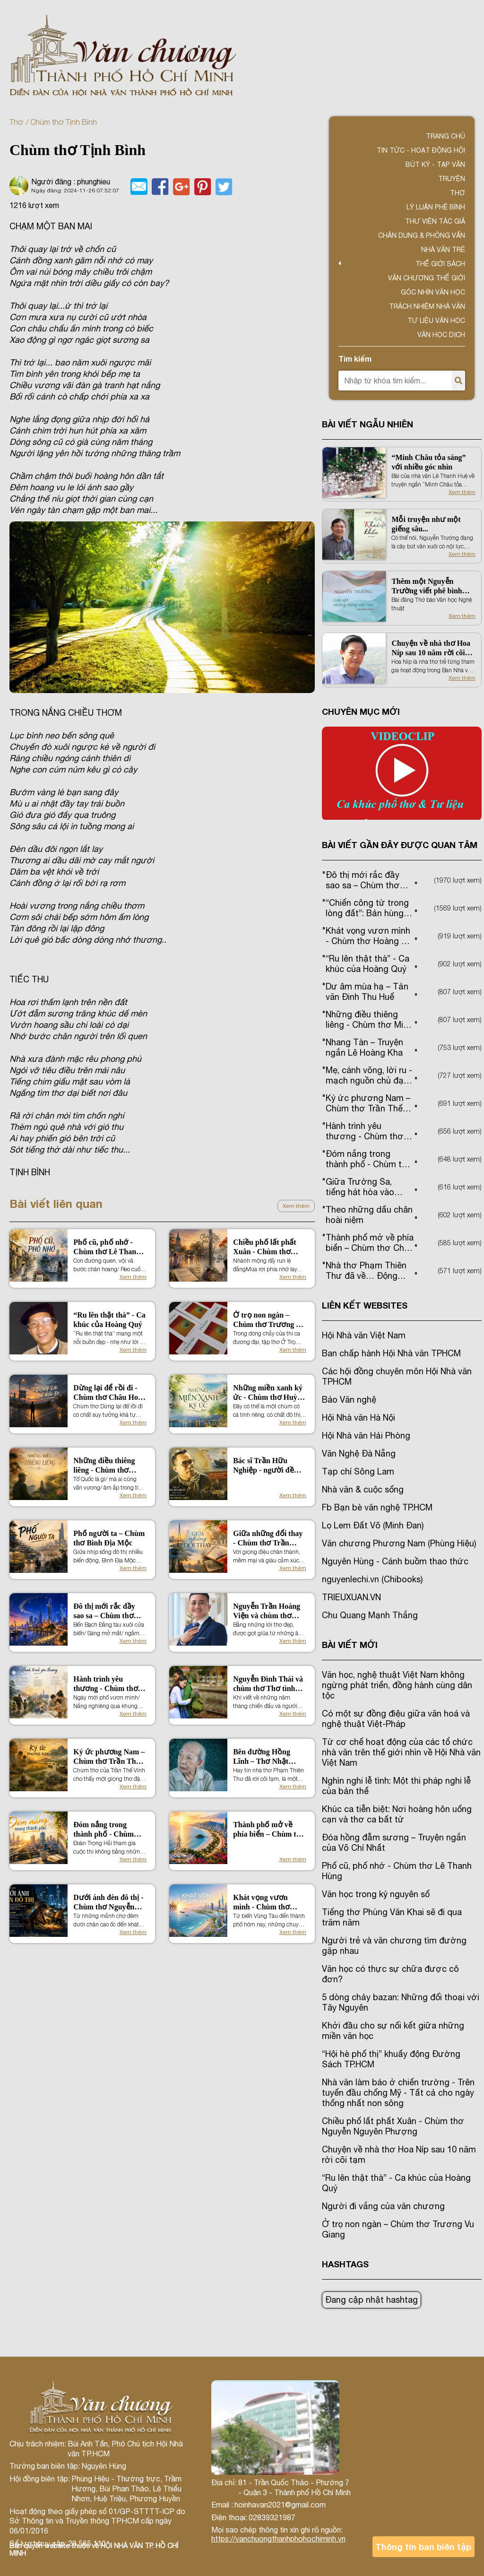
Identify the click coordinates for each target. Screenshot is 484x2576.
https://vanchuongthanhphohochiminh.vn (278, 2538)
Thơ (16, 122)
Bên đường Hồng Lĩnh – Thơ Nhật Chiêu (261, 1757)
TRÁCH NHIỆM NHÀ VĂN (427, 306)
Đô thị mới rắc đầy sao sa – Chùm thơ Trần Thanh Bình (104, 1611)
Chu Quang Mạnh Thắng (370, 1615)
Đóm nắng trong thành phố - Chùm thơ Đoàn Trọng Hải (106, 1830)
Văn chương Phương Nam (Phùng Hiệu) (399, 1543)
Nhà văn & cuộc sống (363, 1489)
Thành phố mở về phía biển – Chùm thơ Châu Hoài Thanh (269, 1830)
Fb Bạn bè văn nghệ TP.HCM (377, 1507)
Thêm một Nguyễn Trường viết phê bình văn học (426, 586)
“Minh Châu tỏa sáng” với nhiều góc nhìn (428, 462)
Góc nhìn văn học (433, 292)
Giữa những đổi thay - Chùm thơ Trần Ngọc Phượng (267, 1538)
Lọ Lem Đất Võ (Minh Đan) (373, 1525)
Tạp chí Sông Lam (358, 1471)
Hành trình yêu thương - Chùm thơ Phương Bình (105, 1684)
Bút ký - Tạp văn (435, 164)
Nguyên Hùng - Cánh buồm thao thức (395, 1561)
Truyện (451, 178)
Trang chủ (445, 136)
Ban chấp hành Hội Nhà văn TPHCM (391, 1353)
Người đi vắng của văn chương (383, 2206)
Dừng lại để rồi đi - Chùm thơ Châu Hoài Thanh (108, 1393)
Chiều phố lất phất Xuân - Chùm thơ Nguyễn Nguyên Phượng (264, 1247)
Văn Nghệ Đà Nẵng (359, 1453)
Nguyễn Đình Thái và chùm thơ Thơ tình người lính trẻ (268, 1684)
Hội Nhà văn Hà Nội (358, 1417)
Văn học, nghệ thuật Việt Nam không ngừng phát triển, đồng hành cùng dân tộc (397, 1685)
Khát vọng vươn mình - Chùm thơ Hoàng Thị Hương (263, 1902)
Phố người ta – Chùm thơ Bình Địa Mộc (109, 1538)
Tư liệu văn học (436, 320)
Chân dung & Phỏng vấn (421, 235)
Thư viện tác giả (435, 221)
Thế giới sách (440, 264)
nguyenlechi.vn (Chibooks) (372, 1579)
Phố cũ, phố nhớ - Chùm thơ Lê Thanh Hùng (106, 1247)
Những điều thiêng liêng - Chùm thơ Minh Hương (104, 1466)
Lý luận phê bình (435, 207)
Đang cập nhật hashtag (371, 2300)
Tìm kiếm (355, 358)
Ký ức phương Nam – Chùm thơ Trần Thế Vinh (109, 1757)
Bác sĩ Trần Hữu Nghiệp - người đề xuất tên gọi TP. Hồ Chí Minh (265, 1466)
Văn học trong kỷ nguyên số (376, 1894)
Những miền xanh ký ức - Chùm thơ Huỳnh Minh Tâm (269, 1393)
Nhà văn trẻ (443, 249)
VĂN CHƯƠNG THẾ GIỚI (426, 278)
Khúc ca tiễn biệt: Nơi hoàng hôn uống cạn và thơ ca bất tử (397, 1814)
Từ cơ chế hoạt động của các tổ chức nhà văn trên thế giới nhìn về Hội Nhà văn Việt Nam (401, 1752)
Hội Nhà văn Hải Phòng (366, 1435)
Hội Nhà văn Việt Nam (364, 1335)
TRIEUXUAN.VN (351, 1597)
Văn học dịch (441, 334)
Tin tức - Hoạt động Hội (421, 150)
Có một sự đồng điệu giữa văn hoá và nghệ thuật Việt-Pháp (396, 1719)
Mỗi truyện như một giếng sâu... (425, 524)
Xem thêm (296, 1206)
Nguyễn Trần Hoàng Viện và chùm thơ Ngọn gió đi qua (266, 1611)
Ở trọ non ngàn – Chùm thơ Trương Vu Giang (269, 1320)
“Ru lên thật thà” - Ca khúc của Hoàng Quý (109, 1319)
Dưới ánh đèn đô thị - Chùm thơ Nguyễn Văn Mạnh (108, 1902)
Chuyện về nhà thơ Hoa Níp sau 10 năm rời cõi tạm (430, 648)
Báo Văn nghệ (349, 1400)
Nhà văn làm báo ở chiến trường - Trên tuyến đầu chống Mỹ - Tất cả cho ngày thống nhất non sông (398, 2092)
